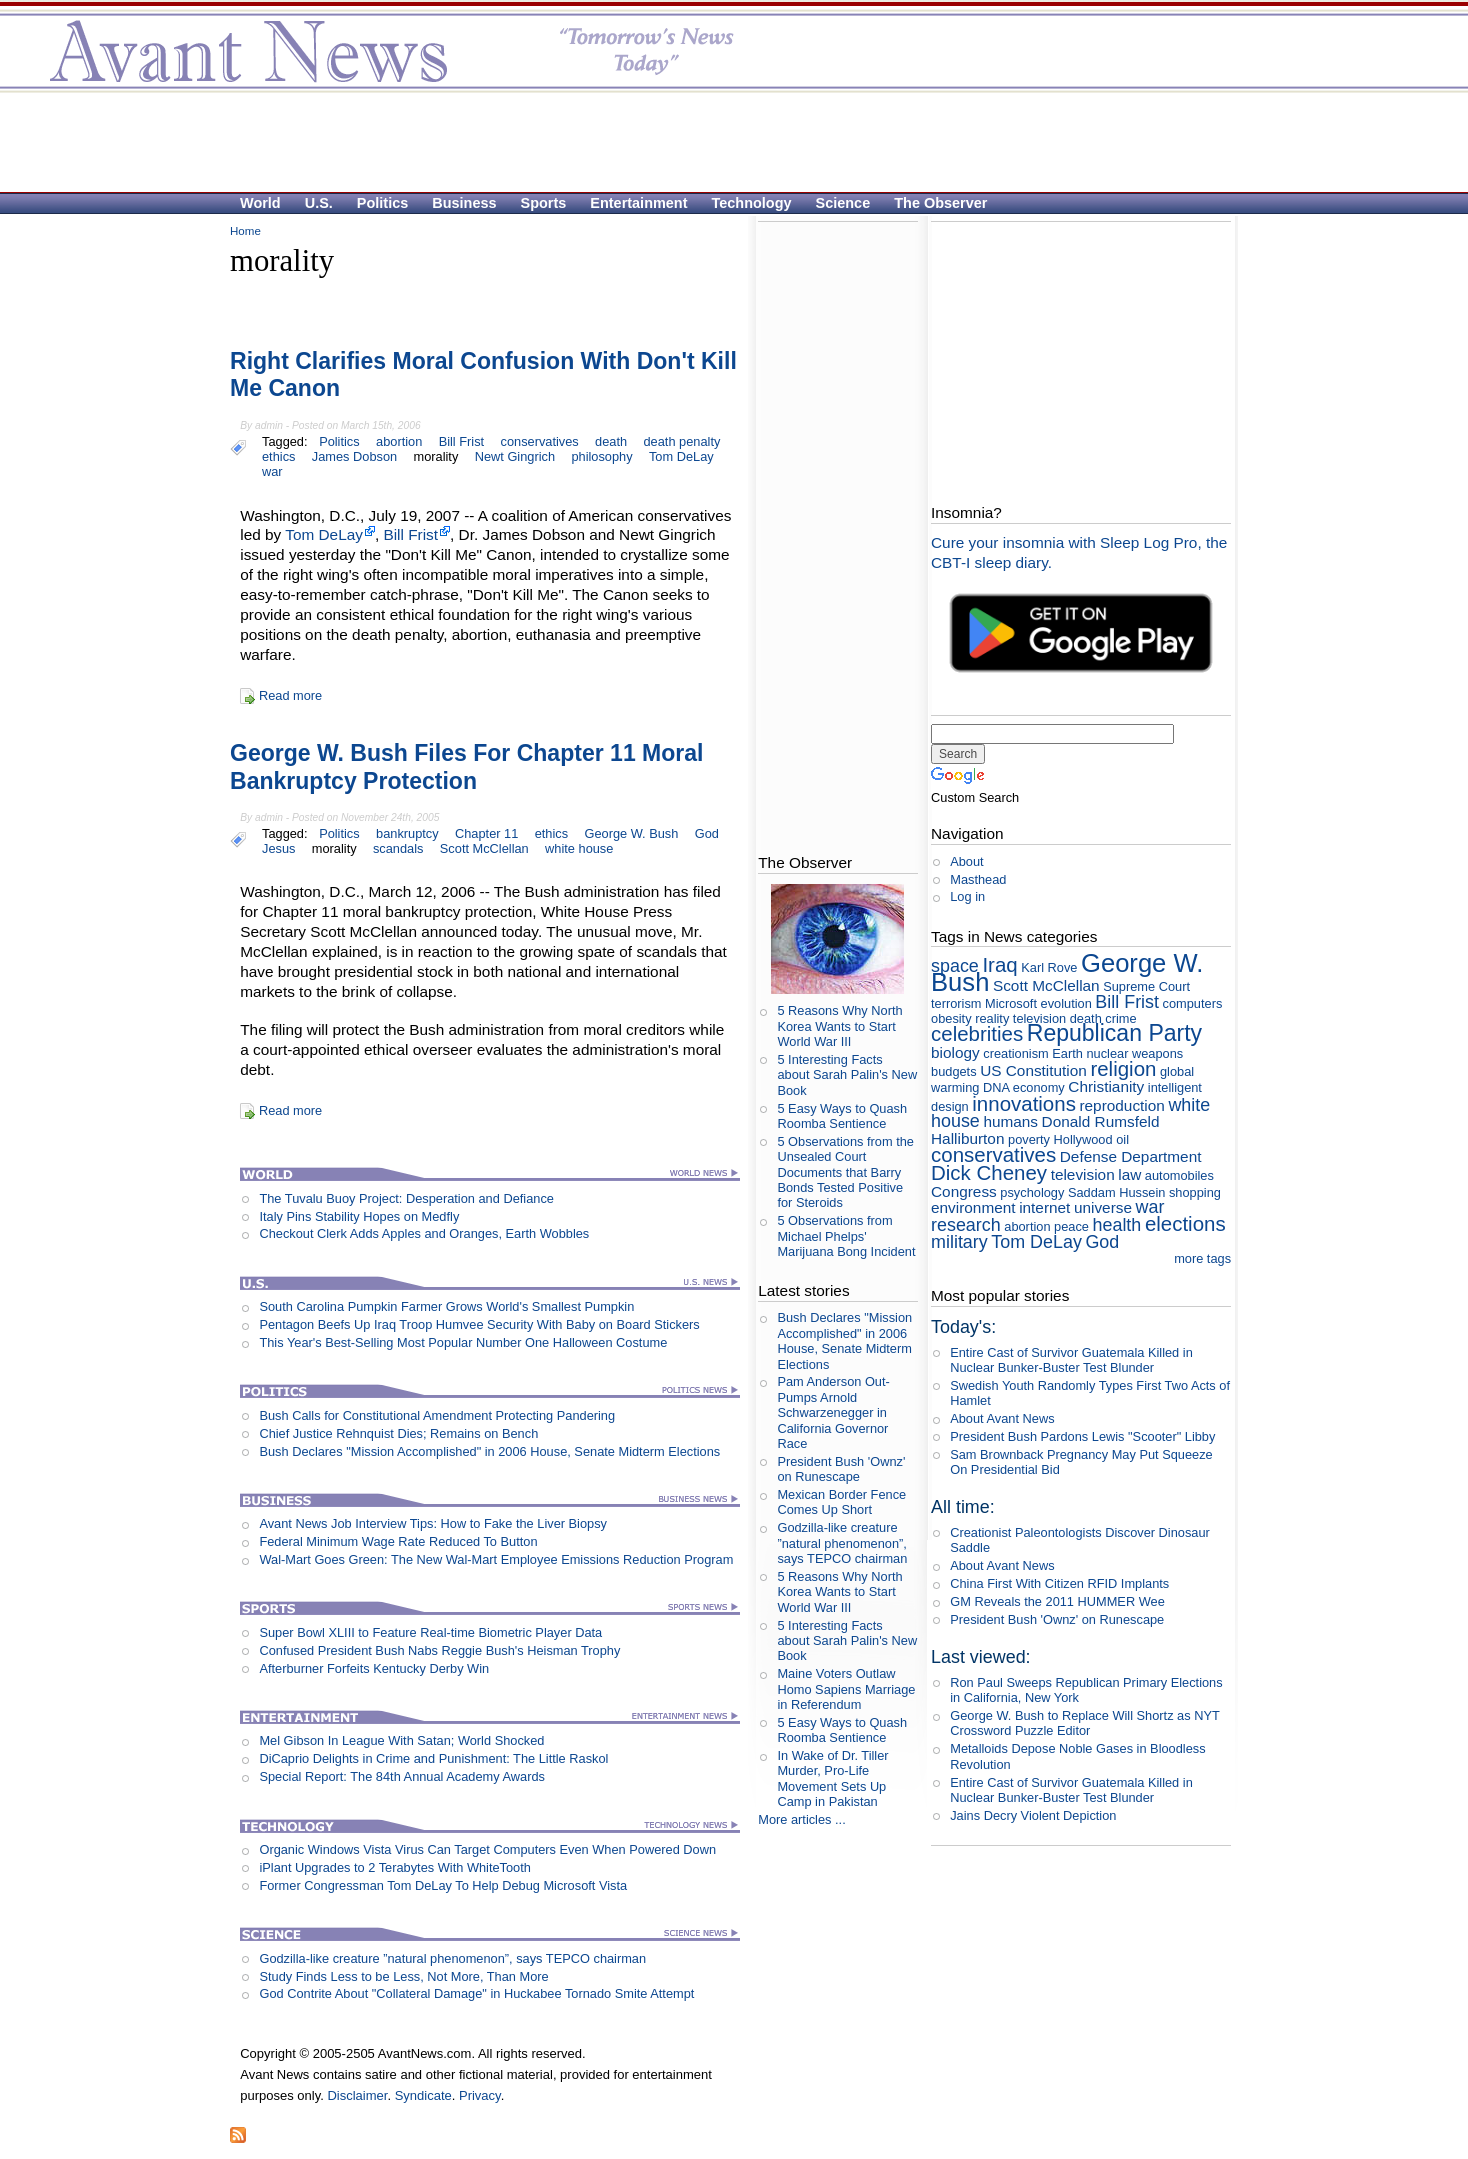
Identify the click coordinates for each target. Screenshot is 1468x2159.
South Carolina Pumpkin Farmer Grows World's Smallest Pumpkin (446, 1306)
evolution (1066, 1003)
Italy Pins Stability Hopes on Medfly (359, 1216)
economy (1039, 1087)
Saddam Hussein (1116, 1192)
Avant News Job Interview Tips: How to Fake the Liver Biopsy (433, 1523)
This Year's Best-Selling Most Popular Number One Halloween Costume (463, 1342)
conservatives (540, 441)
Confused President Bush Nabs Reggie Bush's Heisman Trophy (439, 1650)
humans (1010, 1121)
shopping (1195, 1192)
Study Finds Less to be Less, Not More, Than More (403, 1976)
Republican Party (1114, 1033)
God (707, 833)
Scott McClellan (484, 848)
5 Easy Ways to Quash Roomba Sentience (842, 1116)
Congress (964, 1191)
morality (436, 456)
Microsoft (1011, 1003)
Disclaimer (357, 2095)
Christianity (1106, 1086)
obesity (951, 1018)
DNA (996, 1087)
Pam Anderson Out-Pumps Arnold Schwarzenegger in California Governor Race (833, 1412)
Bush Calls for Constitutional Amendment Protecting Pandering (437, 1415)
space (955, 966)
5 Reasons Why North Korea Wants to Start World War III (839, 1026)
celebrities (977, 1033)
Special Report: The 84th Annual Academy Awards (402, 1776)
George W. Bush (631, 833)
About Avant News (1002, 1418)
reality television (1020, 1018)
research (966, 1225)
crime (1120, 1018)
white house (579, 848)
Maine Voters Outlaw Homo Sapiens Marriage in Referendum (846, 1689)
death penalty (682, 441)
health (1117, 1225)
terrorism (956, 1003)
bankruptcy (407, 833)
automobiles (1179, 1175)
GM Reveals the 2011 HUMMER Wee (1057, 1601)
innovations (1024, 1103)
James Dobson (354, 456)
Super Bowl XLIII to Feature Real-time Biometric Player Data (430, 1632)
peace (1071, 1226)
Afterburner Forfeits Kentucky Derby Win (374, 1668)
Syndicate (423, 2095)
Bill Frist (462, 441)
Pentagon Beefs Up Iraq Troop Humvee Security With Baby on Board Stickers (479, 1324)
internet (1044, 1207)
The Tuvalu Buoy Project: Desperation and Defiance (406, 1198)
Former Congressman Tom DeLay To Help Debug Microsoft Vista (443, 1885)
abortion (399, 441)
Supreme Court (1146, 986)
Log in (967, 896)
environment (973, 1207)
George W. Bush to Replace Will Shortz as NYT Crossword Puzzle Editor (1084, 1723)
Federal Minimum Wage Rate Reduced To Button (398, 1541)
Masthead (978, 879)
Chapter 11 (486, 833)
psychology (1032, 1192)
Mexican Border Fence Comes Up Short (841, 1502)
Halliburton (967, 1138)
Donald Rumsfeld (1101, 1121)
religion (1123, 1068)
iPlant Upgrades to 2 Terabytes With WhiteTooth (394, 1867)
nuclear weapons (1134, 1053)
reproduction (1121, 1105)
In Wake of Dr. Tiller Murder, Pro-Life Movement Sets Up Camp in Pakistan (832, 1778)
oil (1122, 1139)
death (611, 441)
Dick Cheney (989, 1172)
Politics (382, 203)
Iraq (999, 964)
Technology (752, 203)
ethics (278, 456)
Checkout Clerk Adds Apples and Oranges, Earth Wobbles (424, 1233)
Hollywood (1083, 1139)
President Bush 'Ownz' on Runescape (841, 1469)
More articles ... (801, 1819)
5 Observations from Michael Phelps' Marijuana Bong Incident (846, 1236)
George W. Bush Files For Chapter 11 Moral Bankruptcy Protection (467, 767)
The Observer (940, 203)
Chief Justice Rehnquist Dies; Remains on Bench (398, 1433)
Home (245, 231)
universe (1103, 1207)
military (959, 1242)
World (260, 203)
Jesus (278, 848)
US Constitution (1033, 1070)
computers (1193, 1003)
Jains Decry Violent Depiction (1033, 1815)
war (272, 471)
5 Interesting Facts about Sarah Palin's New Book (847, 1075)
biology (955, 1052)
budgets (954, 1071)
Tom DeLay (681, 456)
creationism (1015, 1053)
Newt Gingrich (515, 456)
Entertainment (638, 203)
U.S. (319, 203)
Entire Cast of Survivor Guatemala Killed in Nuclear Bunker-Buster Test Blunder (1071, 1360)
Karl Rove (1049, 967)
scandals (398, 848)
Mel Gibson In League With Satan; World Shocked (401, 1740)
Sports (544, 203)
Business (464, 203)
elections (1185, 1223)
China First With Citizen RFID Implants (1059, 1583)
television (1083, 1174)
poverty (1029, 1139)
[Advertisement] (724, 141)
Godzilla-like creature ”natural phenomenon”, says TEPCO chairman (452, 1958)
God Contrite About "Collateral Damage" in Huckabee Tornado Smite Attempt (476, 1993)
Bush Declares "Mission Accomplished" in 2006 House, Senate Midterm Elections (489, 1451)
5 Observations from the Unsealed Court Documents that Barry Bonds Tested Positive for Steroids (845, 1172)
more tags (1202, 1258)
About (966, 861)
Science (843, 203)
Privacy (480, 2095)
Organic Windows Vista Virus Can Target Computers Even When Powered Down (487, 1849)
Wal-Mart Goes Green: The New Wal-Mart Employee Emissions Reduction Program (496, 1559)
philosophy (601, 456)
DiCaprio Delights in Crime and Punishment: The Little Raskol (433, 1758)
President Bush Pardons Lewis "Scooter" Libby (1082, 1436)
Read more (290, 695)
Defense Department (1131, 1156)
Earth (1067, 1053)
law (1129, 1174)
